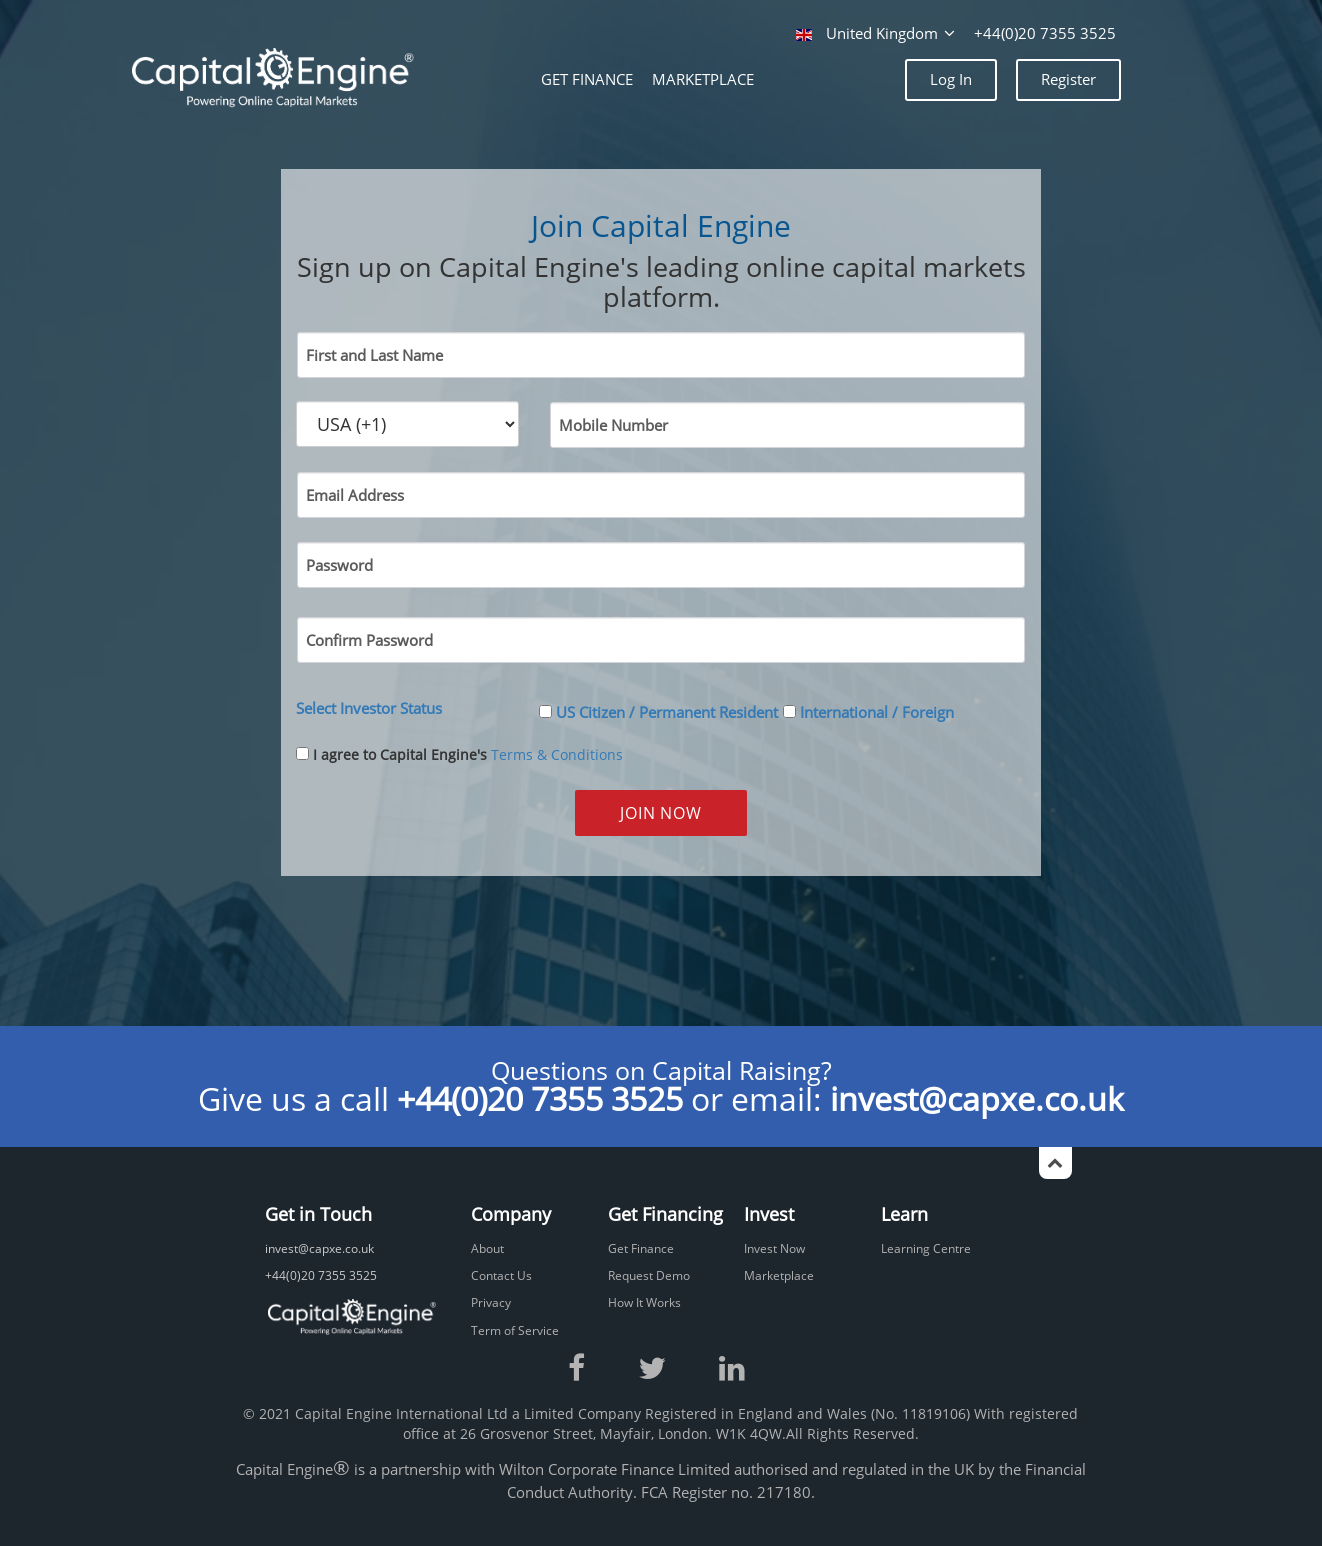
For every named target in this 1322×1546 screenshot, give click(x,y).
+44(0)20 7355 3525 (1045, 33)
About (487, 1248)
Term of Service (515, 1330)
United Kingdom (877, 33)
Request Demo (649, 1275)
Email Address (355, 495)
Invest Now (774, 1248)
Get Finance (641, 1248)
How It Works (644, 1302)
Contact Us (501, 1275)
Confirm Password (369, 640)
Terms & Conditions (557, 754)
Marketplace (779, 1275)
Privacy (491, 1302)
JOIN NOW (660, 813)
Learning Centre (926, 1248)
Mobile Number (613, 425)
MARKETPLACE (703, 79)
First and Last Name (374, 355)
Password (339, 565)
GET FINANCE (587, 79)
